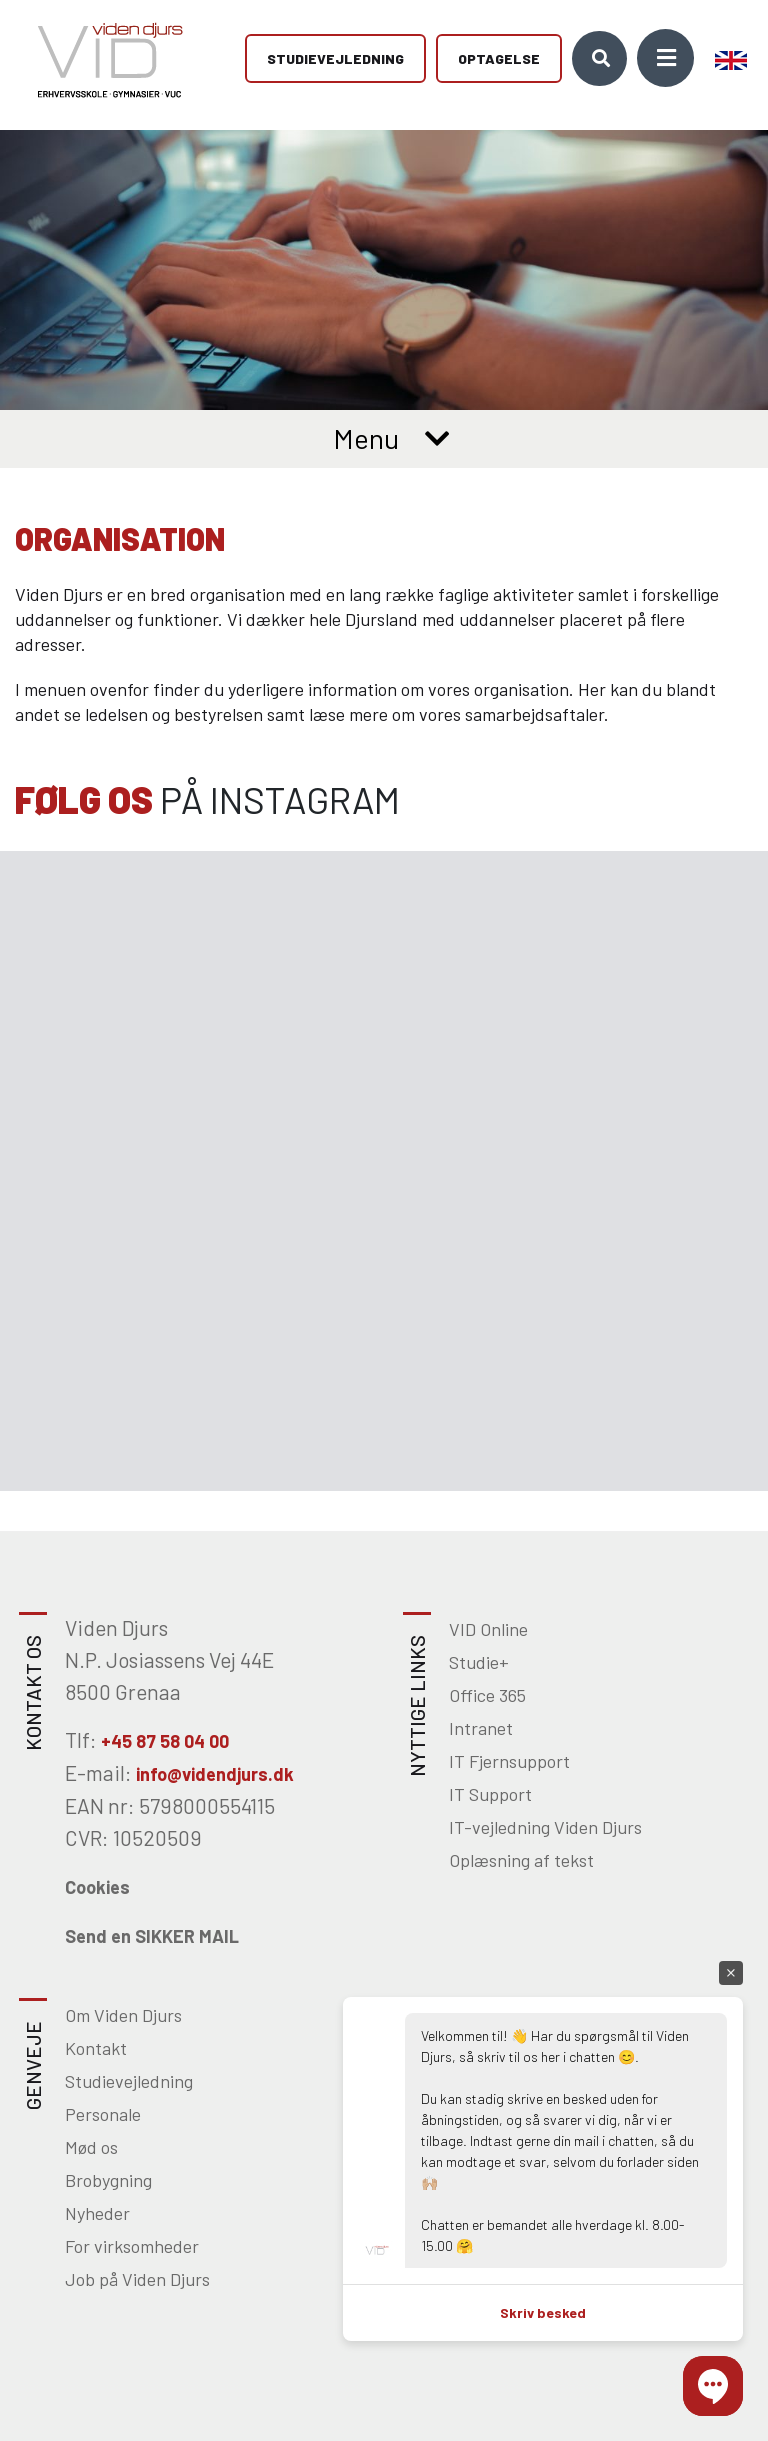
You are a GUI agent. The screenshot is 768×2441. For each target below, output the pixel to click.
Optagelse (499, 60)
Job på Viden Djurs (137, 2279)
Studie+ (479, 1662)
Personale (103, 2114)
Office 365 (487, 1695)
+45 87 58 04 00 (165, 1741)
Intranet (481, 1728)
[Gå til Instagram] (192, 1011)
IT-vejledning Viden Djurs (545, 1827)
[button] (713, 2386)
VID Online (488, 1629)
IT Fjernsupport (509, 1761)
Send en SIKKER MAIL (152, 1936)
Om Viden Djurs (123, 2015)
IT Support (490, 1794)
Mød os (91, 2147)
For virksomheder (132, 2246)
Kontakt (96, 2048)
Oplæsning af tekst (521, 1860)
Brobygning (108, 2180)
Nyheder (97, 2213)
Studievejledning (335, 60)
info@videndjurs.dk (215, 1774)
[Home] (103, 60)
